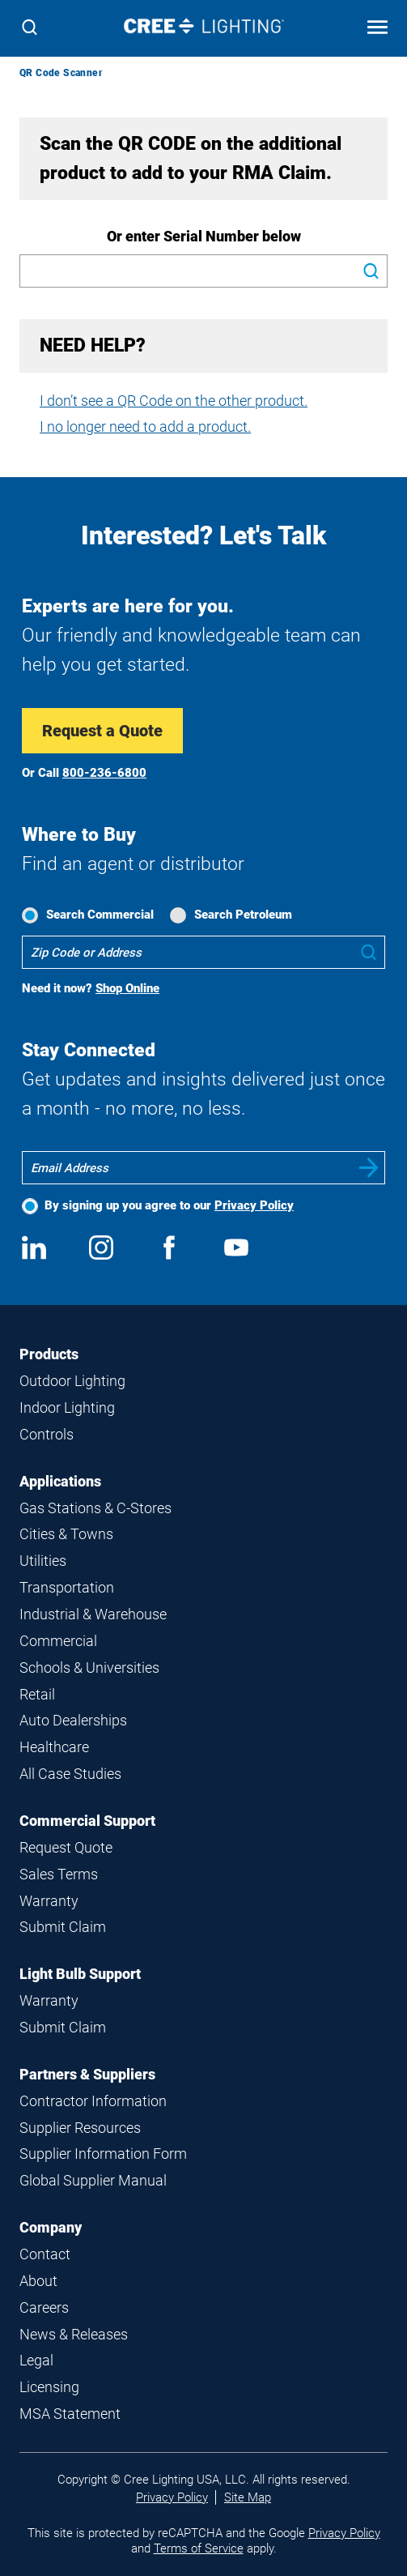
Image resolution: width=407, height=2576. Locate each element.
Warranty (48, 1900)
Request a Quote (102, 730)
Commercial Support (87, 1820)
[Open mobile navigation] (377, 29)
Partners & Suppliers (87, 2074)
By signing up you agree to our (169, 1205)
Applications (60, 1481)
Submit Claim (62, 1926)
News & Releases (73, 2334)
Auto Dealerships (73, 1720)
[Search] (29, 29)
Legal (36, 2360)
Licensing (49, 2386)
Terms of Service (199, 2548)
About (38, 2280)
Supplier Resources (80, 2127)
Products (48, 1354)
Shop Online (127, 988)
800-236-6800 (104, 773)
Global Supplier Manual (93, 2180)
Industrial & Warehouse (93, 1614)
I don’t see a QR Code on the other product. (173, 400)
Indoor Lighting (67, 1407)
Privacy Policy (254, 1205)
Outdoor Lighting (72, 1380)
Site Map (247, 2497)
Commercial (58, 1640)
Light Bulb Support (80, 1973)
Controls (46, 1434)
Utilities (42, 1560)
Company (50, 2227)
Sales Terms (58, 1874)
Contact (44, 2254)
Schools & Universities (89, 1667)
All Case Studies (70, 1773)
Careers (44, 2307)
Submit (369, 1167)
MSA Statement (70, 2413)
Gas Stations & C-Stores (95, 1507)
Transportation (66, 1587)
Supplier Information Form (103, 2153)
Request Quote (65, 1847)
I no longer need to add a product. (145, 426)
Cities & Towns (66, 1533)
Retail (37, 1694)
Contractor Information (93, 2100)
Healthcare (54, 1746)
